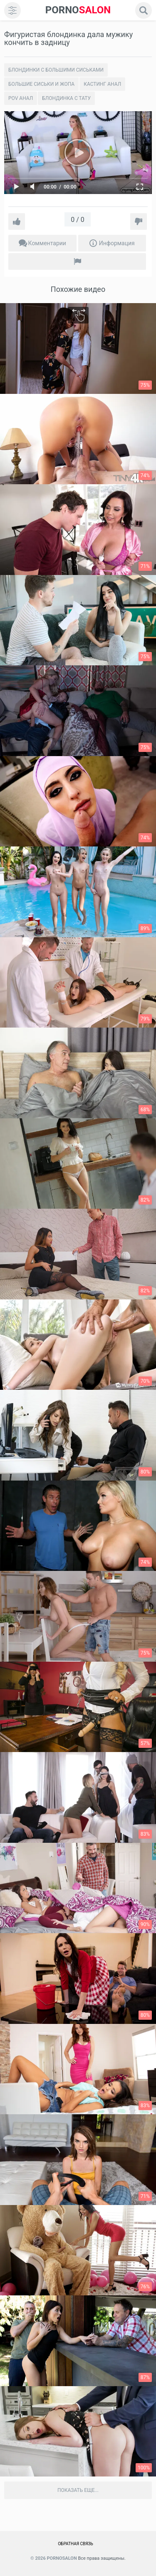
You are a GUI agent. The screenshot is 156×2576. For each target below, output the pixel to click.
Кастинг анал (102, 84)
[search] (143, 10)
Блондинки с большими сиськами (56, 70)
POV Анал (20, 98)
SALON (78, 10)
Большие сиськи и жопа (41, 84)
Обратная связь (75, 2543)
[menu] (12, 10)
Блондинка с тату (66, 98)
